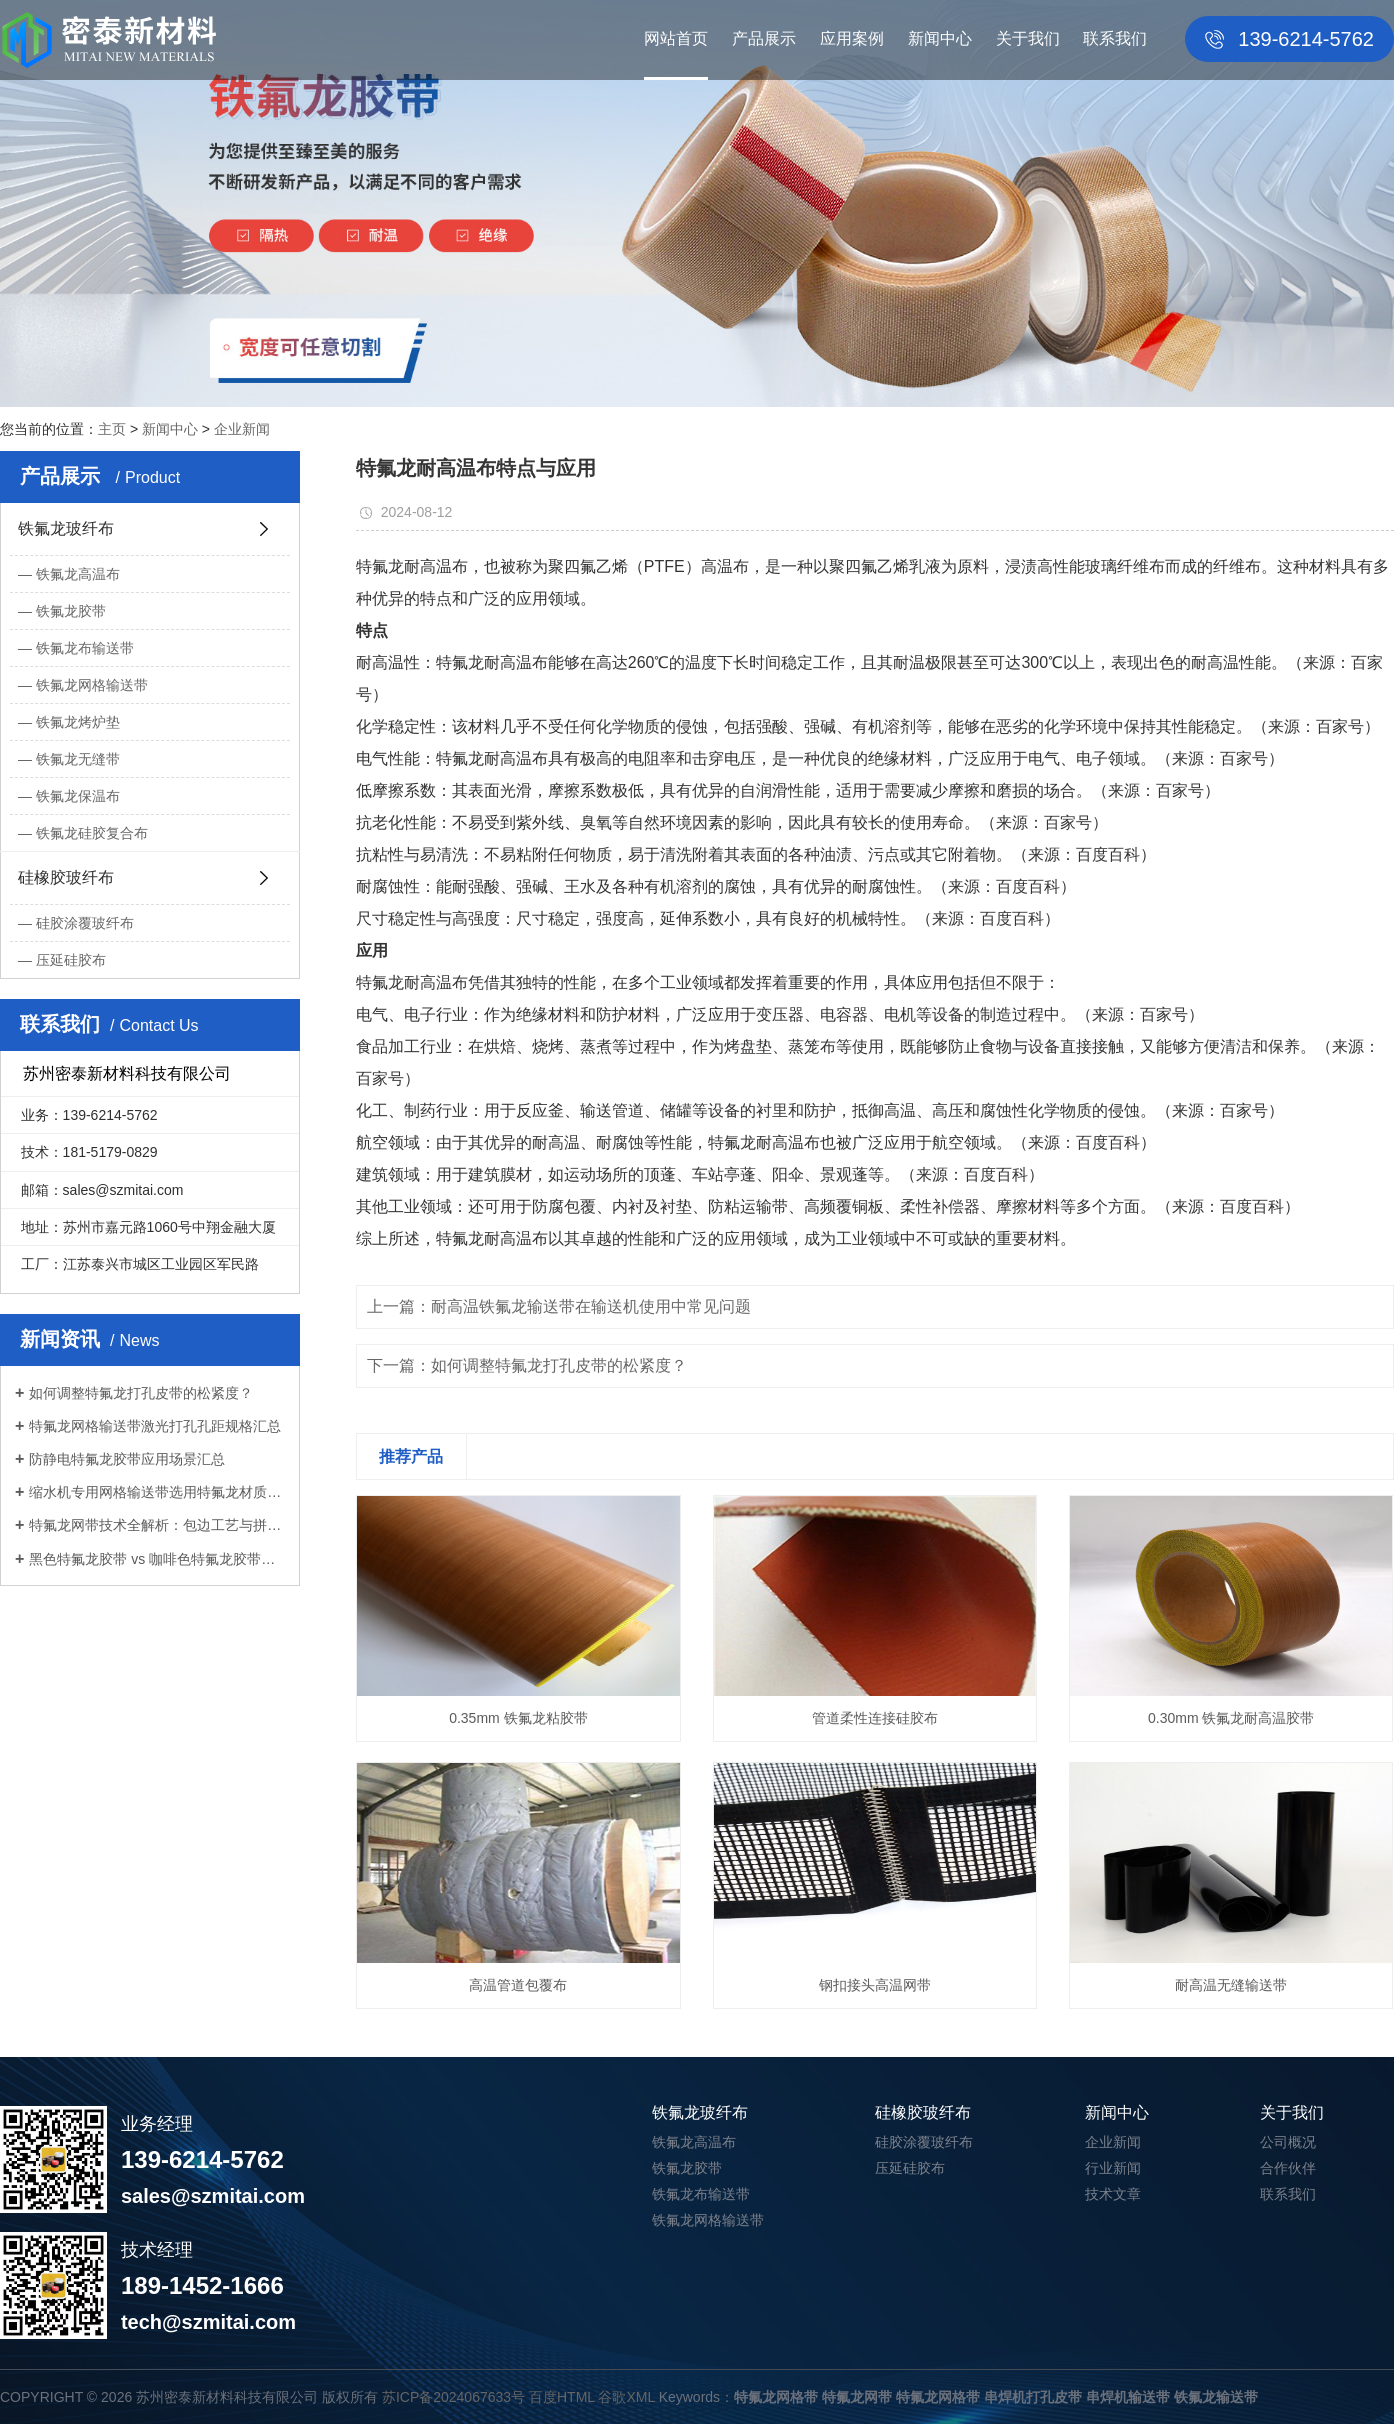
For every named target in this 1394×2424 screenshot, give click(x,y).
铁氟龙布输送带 (85, 648)
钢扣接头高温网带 (875, 1985)
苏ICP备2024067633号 (453, 2397)
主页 (112, 429)
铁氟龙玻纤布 (66, 528)
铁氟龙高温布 (78, 574)
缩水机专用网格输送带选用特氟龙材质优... (157, 1492)
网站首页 (676, 38)
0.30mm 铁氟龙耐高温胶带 (1231, 1718)
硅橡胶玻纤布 (66, 877)
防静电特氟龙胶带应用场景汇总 (127, 1459)
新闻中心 (940, 38)
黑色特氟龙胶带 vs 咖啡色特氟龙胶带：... (157, 1559)
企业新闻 (242, 429)
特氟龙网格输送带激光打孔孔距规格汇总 (155, 1426)
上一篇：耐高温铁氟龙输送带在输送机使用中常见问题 (559, 1306)
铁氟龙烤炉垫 (78, 722)
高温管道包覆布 (518, 1985)
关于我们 (1028, 38)
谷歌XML (626, 2397)
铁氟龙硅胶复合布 (92, 833)
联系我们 (1115, 38)
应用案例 (852, 38)
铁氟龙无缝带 (78, 759)
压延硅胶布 (71, 960)
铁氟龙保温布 (78, 796)
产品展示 (764, 38)
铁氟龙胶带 (71, 611)
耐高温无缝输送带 (1231, 1985)
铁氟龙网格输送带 (92, 685)
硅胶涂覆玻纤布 (85, 923)
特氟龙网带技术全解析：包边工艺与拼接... (157, 1525)
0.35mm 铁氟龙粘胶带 (518, 1718)
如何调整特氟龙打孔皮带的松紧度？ (141, 1393)
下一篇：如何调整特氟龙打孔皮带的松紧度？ (527, 1365)
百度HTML (562, 2397)
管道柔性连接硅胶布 (875, 1718)
